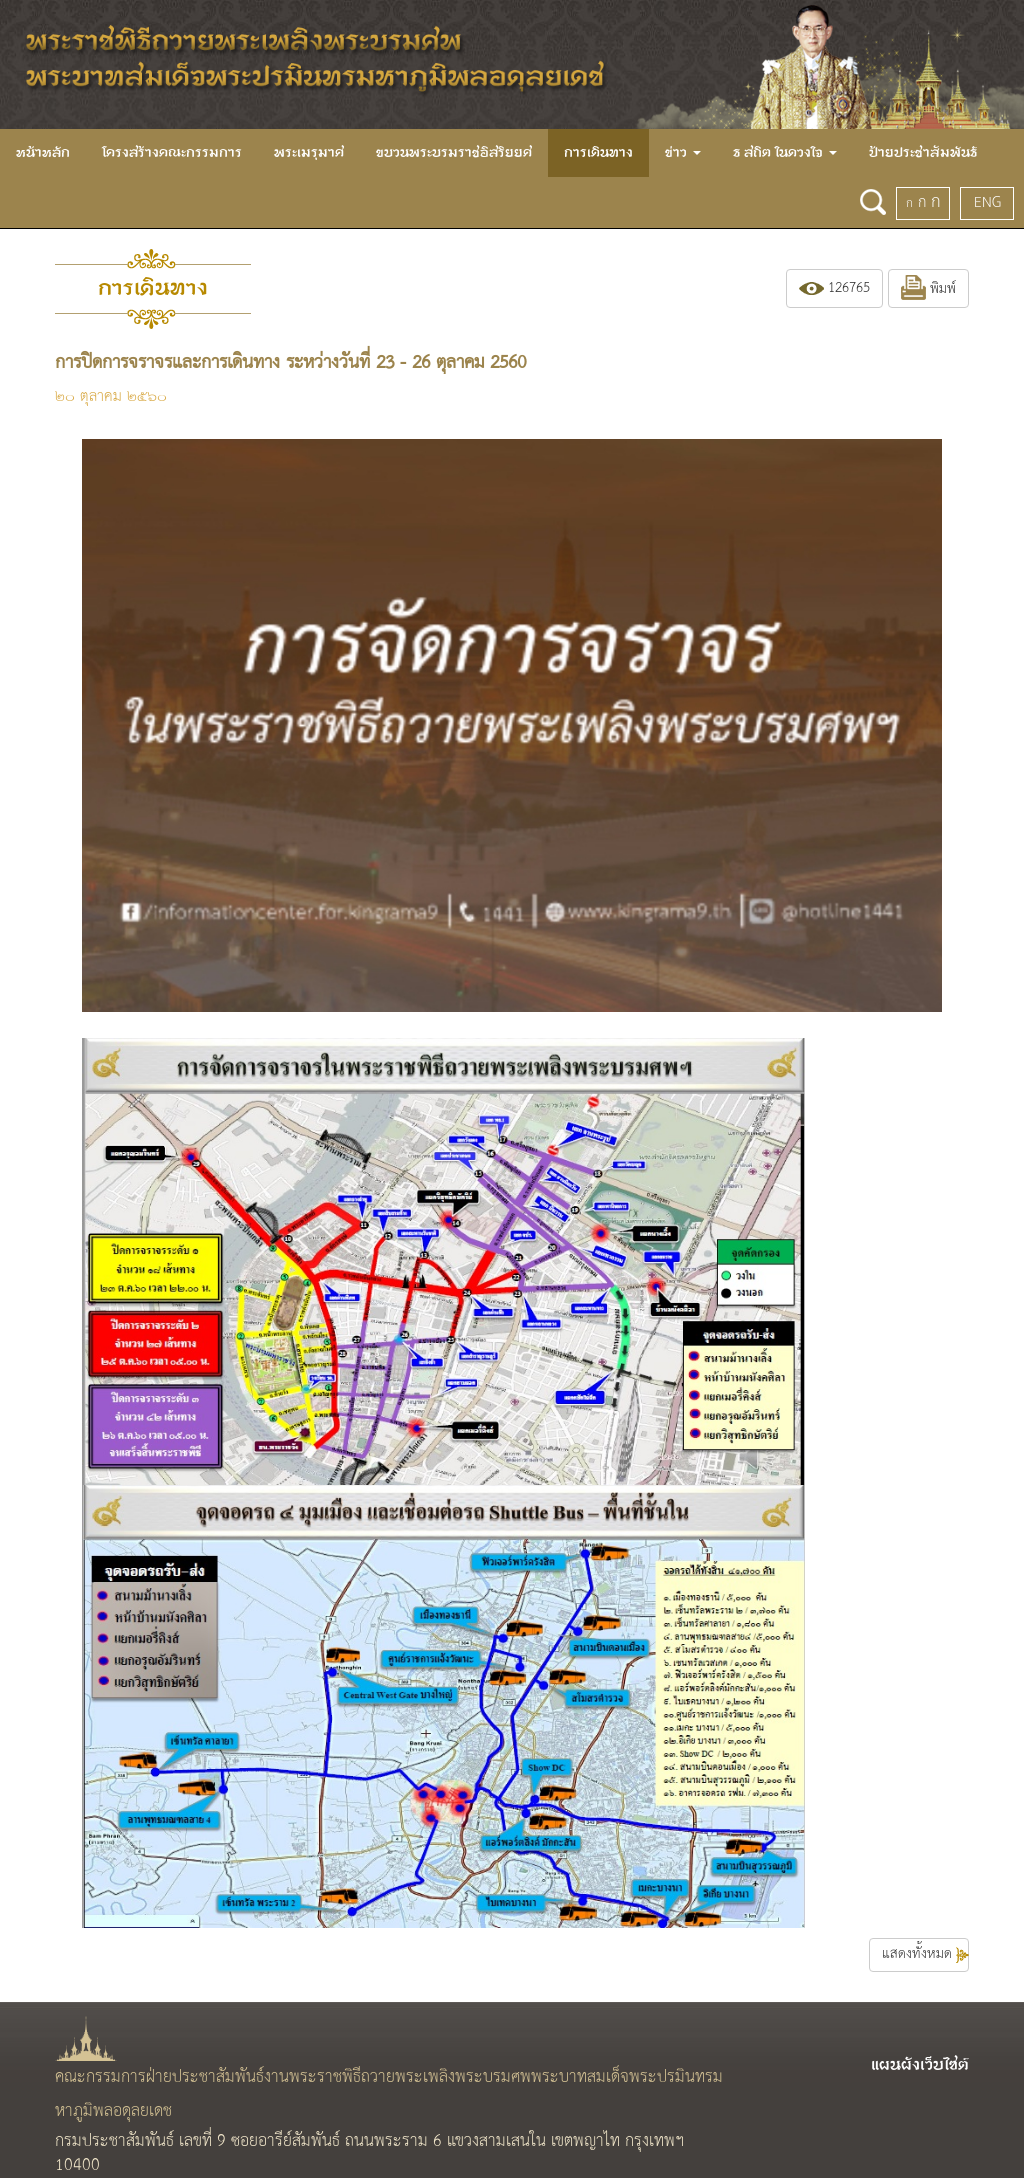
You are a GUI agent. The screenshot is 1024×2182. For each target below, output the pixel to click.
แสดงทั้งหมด (925, 1954)
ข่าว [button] (683, 152)
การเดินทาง (598, 152)
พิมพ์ (928, 289)
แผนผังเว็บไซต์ (920, 2065)
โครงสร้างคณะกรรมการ (172, 152)
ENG (987, 203)
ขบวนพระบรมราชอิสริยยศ (454, 152)
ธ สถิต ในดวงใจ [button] (785, 152)
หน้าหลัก (43, 152)
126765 (834, 288)
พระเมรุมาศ (309, 152)
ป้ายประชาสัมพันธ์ (923, 152)
